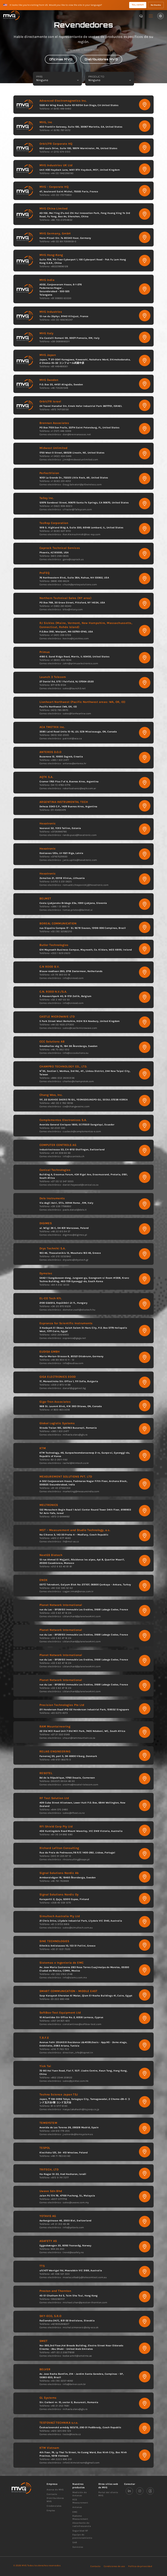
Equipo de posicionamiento (82, 2536)
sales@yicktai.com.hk (75, 2080)
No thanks (156, 5)
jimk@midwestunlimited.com (80, 459)
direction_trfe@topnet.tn (78, 2052)
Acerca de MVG (55, 2489)
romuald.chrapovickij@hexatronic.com (85, 884)
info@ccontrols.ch (73, 1156)
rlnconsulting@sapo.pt (76, 1859)
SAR (74, 2542)
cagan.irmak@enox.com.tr (78, 1591)
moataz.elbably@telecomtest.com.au (85, 2277)
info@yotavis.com (73, 2227)
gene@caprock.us (73, 559)
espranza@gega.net (74, 1338)
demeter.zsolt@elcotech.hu (79, 1309)
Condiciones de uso (114, 2566)
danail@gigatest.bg (74, 1388)
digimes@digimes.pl (75, 1234)
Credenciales (54, 2506)
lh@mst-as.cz (71, 1541)
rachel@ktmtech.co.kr (76, 1463)
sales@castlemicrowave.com (80, 1028)
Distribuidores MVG (101, 59)
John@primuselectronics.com (80, 663)
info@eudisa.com (73, 1363)
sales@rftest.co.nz (74, 1812)
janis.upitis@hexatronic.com (80, 860)
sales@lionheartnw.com (77, 713)
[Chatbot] (141, 16)
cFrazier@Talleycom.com (77, 509)
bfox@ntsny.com (73, 609)
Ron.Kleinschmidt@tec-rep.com (81, 534)
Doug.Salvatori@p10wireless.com (82, 484)
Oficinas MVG (60, 59)
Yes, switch (138, 4)
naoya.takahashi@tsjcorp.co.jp (81, 2109)
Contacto (52, 2494)
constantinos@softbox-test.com (82, 2024)
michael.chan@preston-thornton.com (85, 2302)
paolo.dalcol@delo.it (75, 1209)
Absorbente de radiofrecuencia (81, 2525)
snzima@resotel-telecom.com (80, 1784)
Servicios (77, 2547)
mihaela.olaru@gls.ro (75, 1434)
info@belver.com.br (74, 2384)
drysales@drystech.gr (75, 1259)
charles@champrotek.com (78, 1081)
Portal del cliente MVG (108, 2494)
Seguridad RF (80, 2530)
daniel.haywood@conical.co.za (80, 1184)
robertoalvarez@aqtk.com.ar (79, 788)
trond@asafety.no (73, 2252)
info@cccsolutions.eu (75, 1052)
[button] (151, 16)
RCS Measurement (80, 2501)
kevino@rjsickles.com (76, 638)
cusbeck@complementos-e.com (82, 1131)
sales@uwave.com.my (76, 2202)
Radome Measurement (80, 2518)
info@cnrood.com (73, 978)
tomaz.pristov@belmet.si (77, 909)
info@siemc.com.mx (75, 1977)
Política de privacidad (140, 2566)
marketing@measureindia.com (81, 1491)
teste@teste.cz (72, 2434)
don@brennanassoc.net (77, 434)
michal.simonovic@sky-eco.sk (80, 2327)
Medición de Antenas (79, 2494)
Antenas (77, 2507)
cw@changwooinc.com (76, 1106)
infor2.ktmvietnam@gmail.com (81, 2462)
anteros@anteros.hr (74, 763)
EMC (74, 2512)
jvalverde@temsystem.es (78, 2134)
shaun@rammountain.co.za (79, 1737)
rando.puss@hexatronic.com (80, 835)
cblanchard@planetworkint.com (82, 1616)
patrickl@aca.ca (72, 738)
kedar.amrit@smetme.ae (77, 2355)
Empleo (51, 2510)
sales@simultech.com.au (78, 1927)
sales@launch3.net (74, 688)
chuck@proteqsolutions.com (80, 584)
